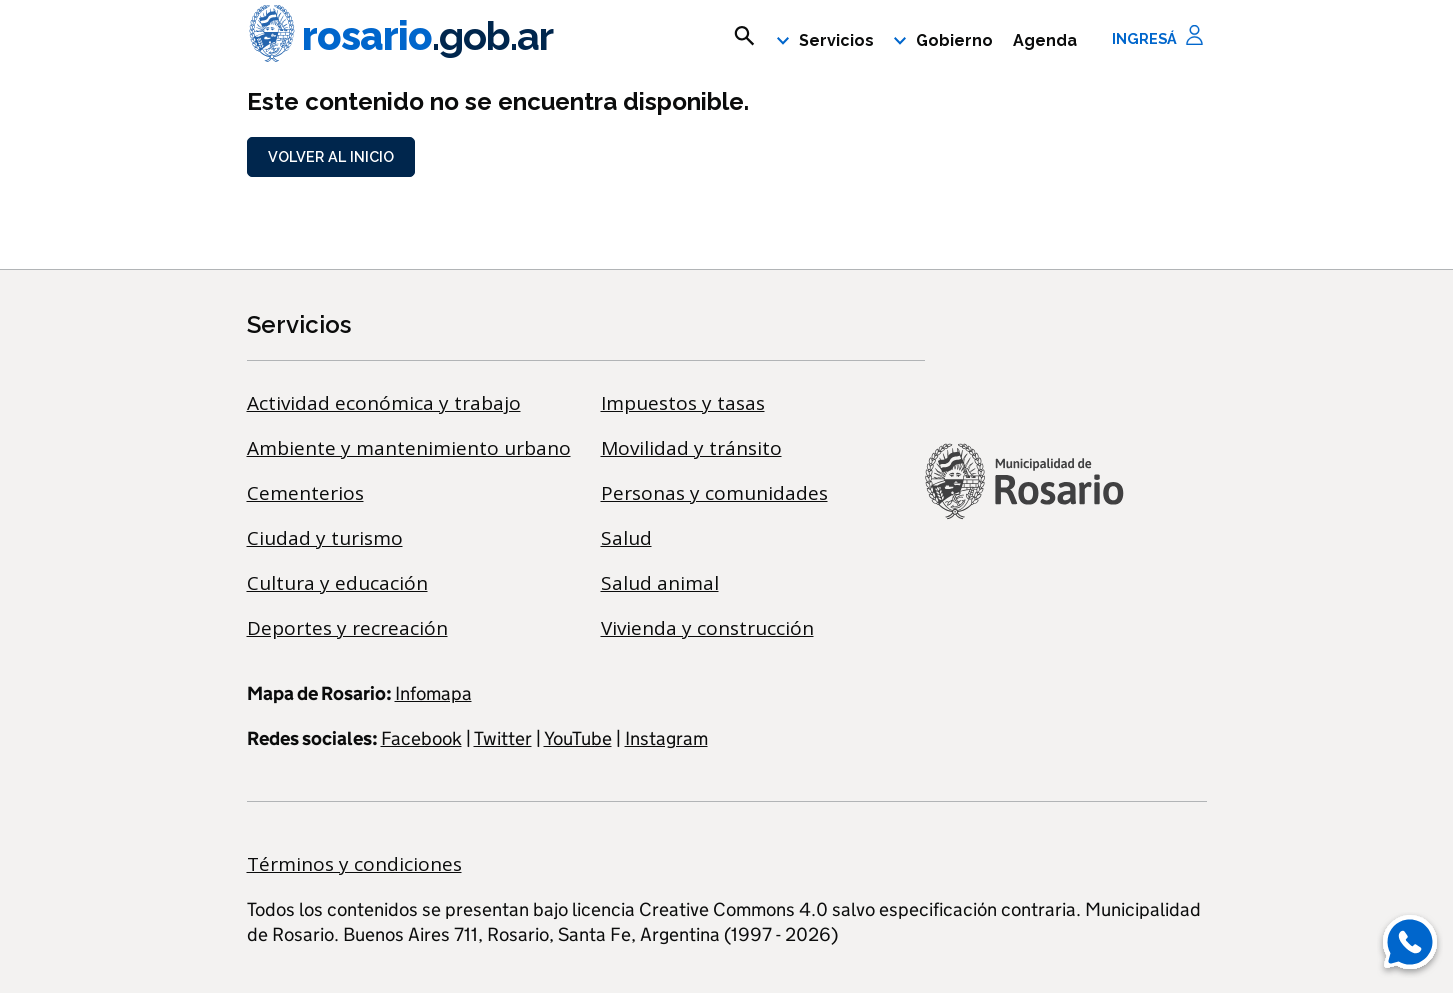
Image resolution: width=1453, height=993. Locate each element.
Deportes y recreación (347, 628)
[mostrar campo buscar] (744, 36)
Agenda (1045, 40)
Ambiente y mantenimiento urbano (409, 448)
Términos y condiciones (354, 864)
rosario (400, 36)
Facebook (421, 738)
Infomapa (433, 693)
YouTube (578, 738)
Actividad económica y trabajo (384, 403)
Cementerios (305, 493)
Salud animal (660, 583)
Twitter (503, 738)
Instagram (666, 738)
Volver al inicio (331, 156)
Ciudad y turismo (325, 538)
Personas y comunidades (714, 493)
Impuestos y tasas (683, 403)
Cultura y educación (337, 583)
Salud (626, 538)
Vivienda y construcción (707, 628)
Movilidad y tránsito (691, 448)
